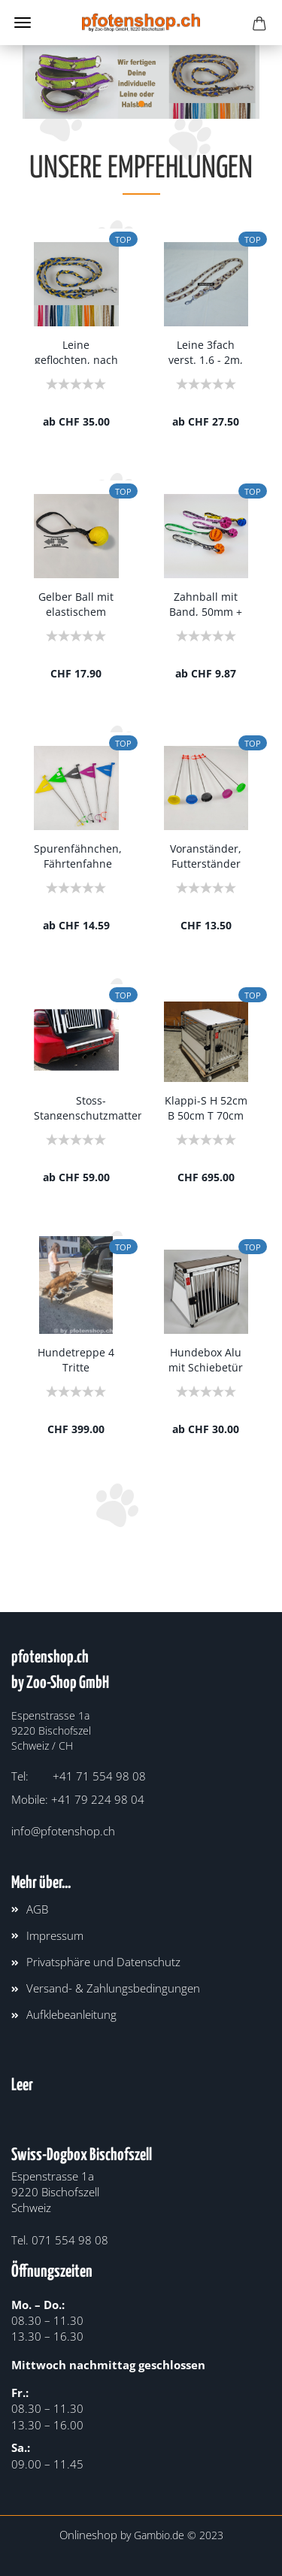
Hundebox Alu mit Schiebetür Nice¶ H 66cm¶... (205, 1358)
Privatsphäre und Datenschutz (103, 1961)
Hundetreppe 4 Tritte (76, 1358)
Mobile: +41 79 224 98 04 (77, 1799)
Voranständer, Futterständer (205, 854)
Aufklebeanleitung (71, 2014)
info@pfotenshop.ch (63, 1830)
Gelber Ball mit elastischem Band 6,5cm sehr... (76, 602)
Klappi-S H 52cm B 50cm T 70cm (206, 1106)
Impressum (54, 1935)
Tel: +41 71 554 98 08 (78, 1776)
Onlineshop (88, 2534)
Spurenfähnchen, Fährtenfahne (78, 854)
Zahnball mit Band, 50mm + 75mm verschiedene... (206, 602)
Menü (22, 22)
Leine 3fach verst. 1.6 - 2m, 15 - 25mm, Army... (205, 351)
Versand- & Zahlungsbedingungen (113, 1988)
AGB (37, 1909)
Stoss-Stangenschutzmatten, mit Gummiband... (90, 1106)
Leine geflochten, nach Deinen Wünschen (76, 351)
